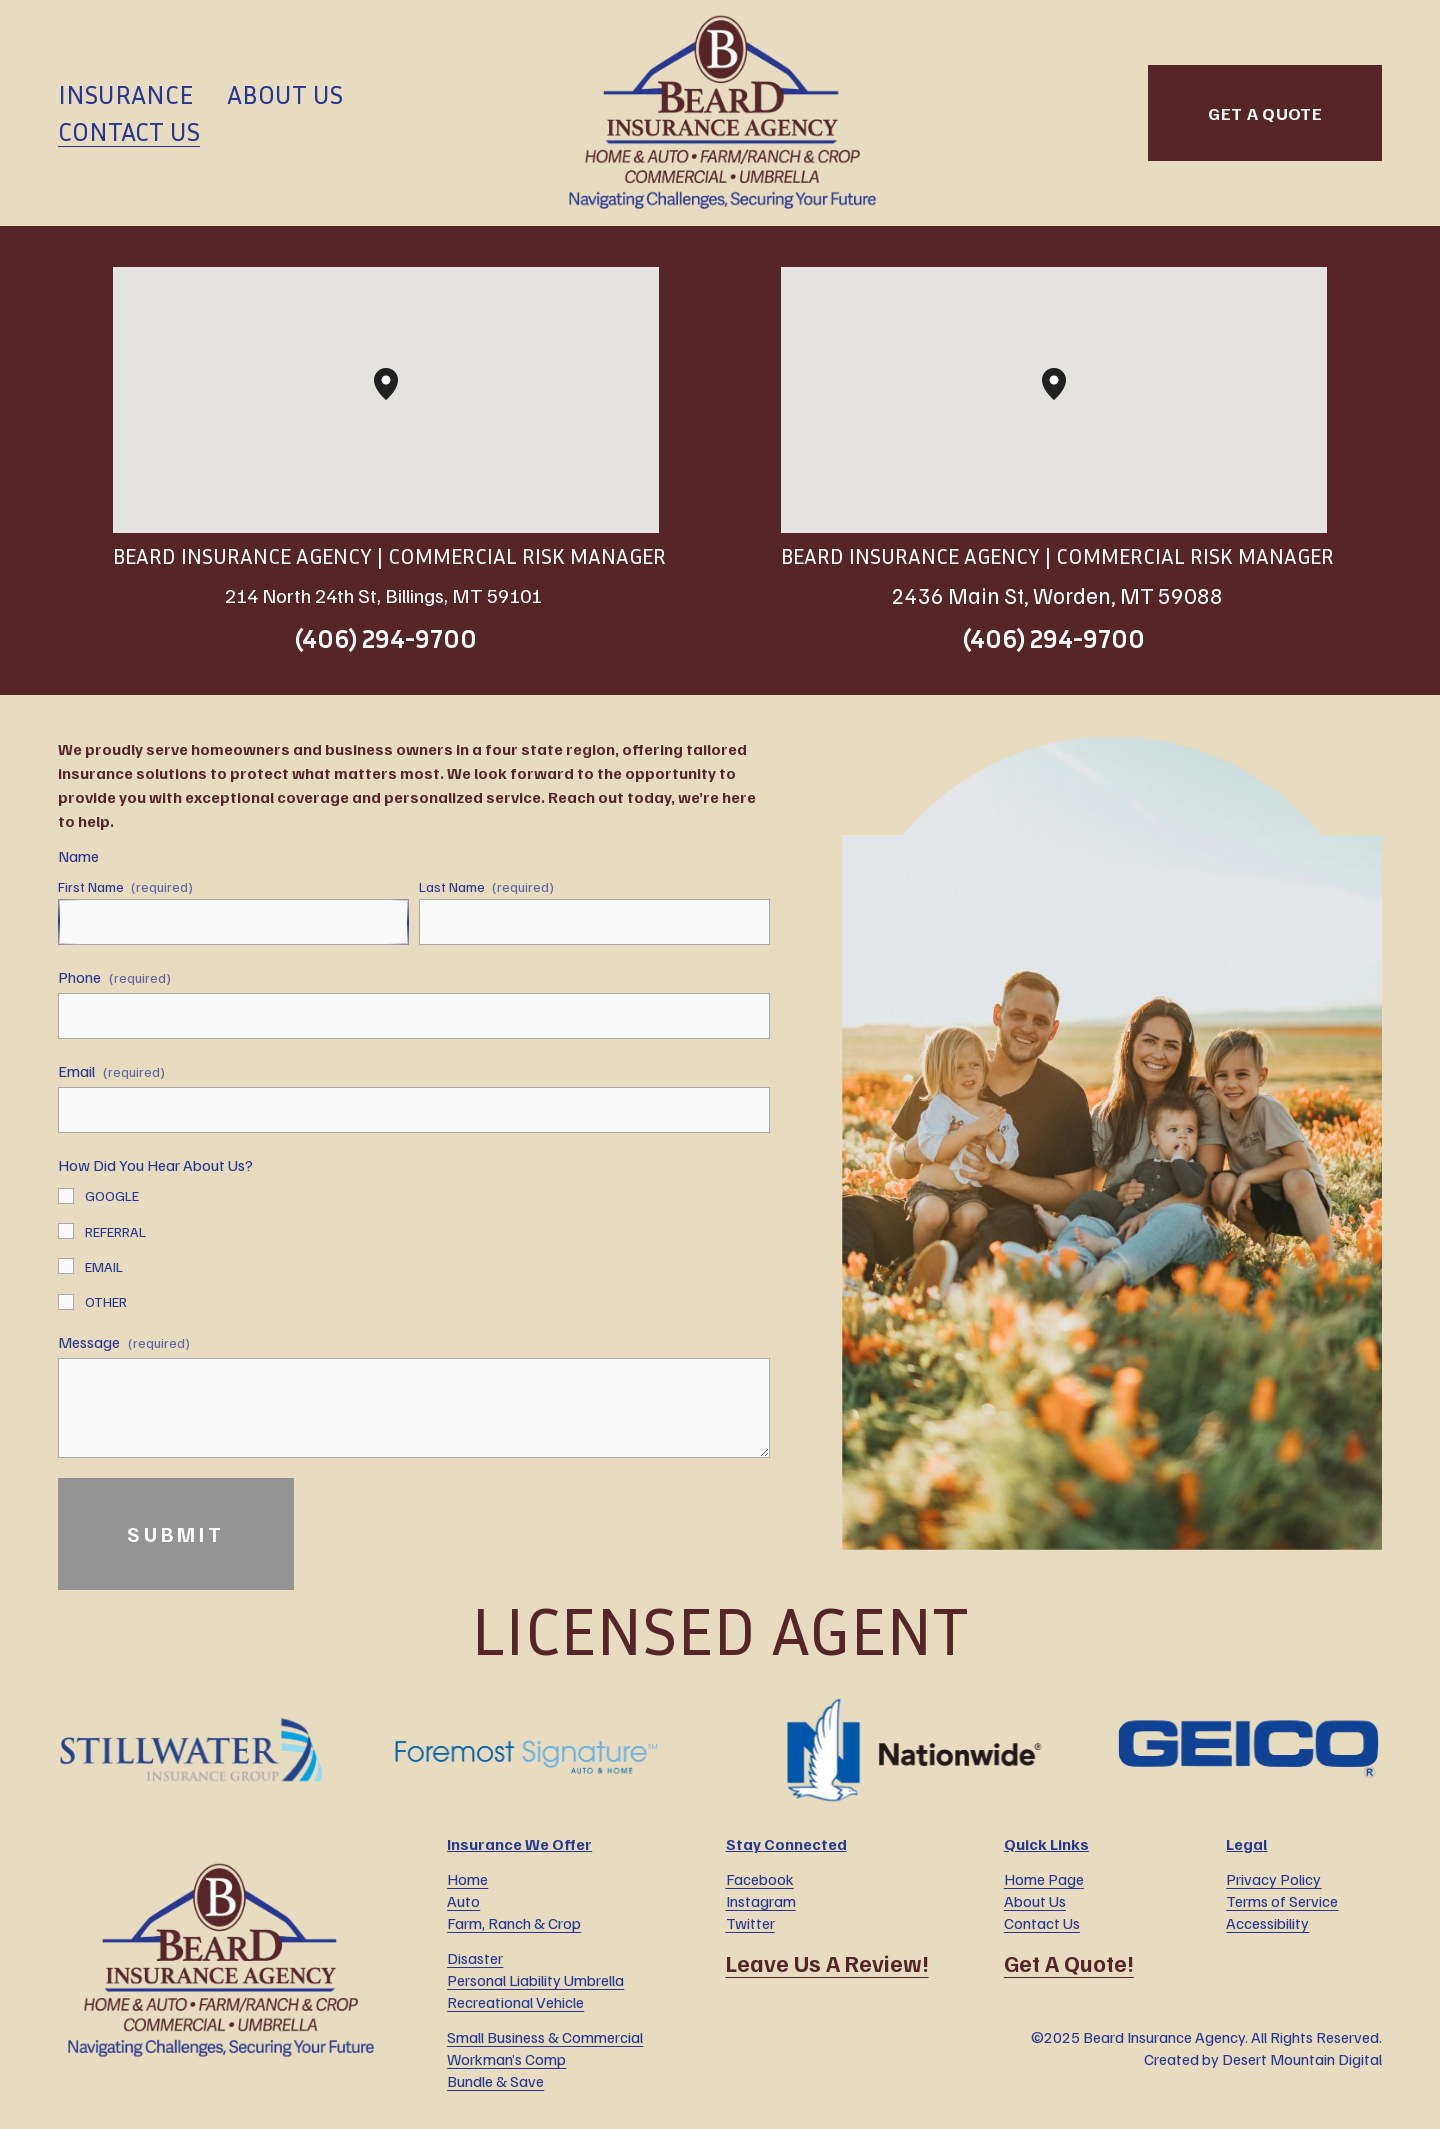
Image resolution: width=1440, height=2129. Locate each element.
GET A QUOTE (1265, 113)
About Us (285, 94)
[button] (398, 400)
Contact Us (129, 131)
